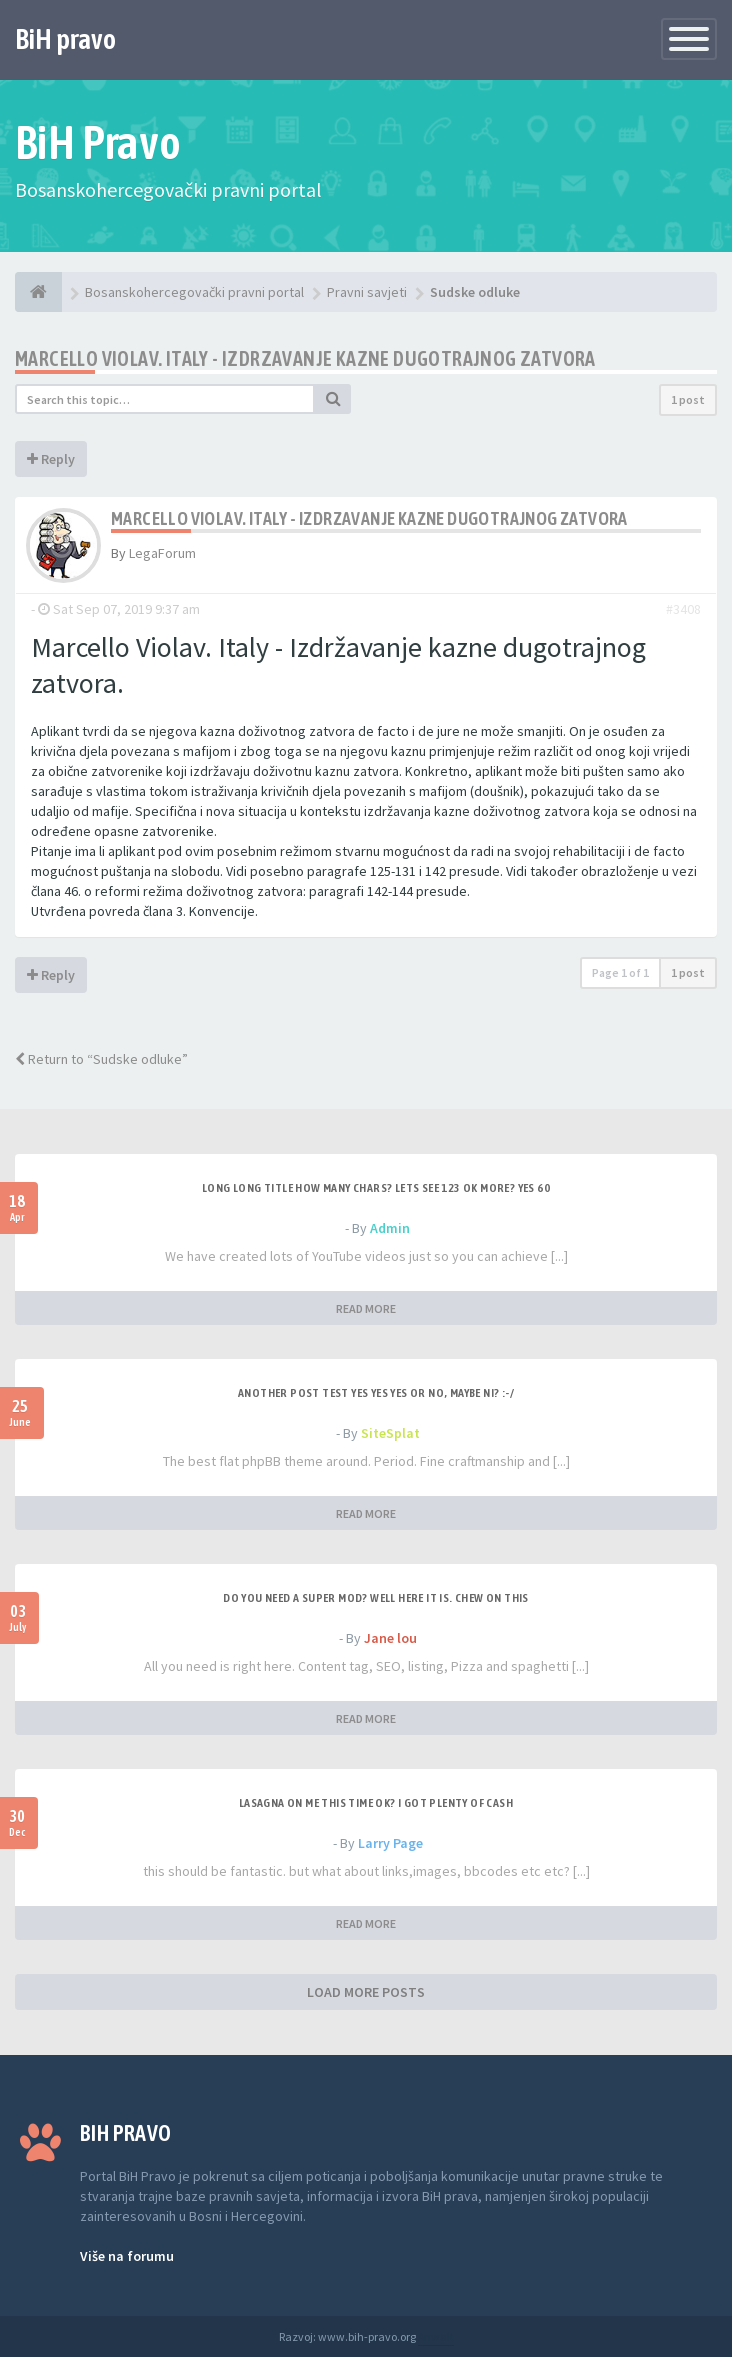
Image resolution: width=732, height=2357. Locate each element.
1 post (688, 399)
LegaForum (162, 553)
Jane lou (390, 1638)
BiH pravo (65, 39)
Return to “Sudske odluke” (101, 1059)
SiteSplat (390, 1433)
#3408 (683, 609)
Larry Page (390, 1843)
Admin (390, 1228)
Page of (620, 972)
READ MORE (366, 1308)
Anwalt (436, 2336)
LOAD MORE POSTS (366, 1992)
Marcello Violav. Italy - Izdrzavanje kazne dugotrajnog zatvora (305, 358)
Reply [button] (51, 459)
